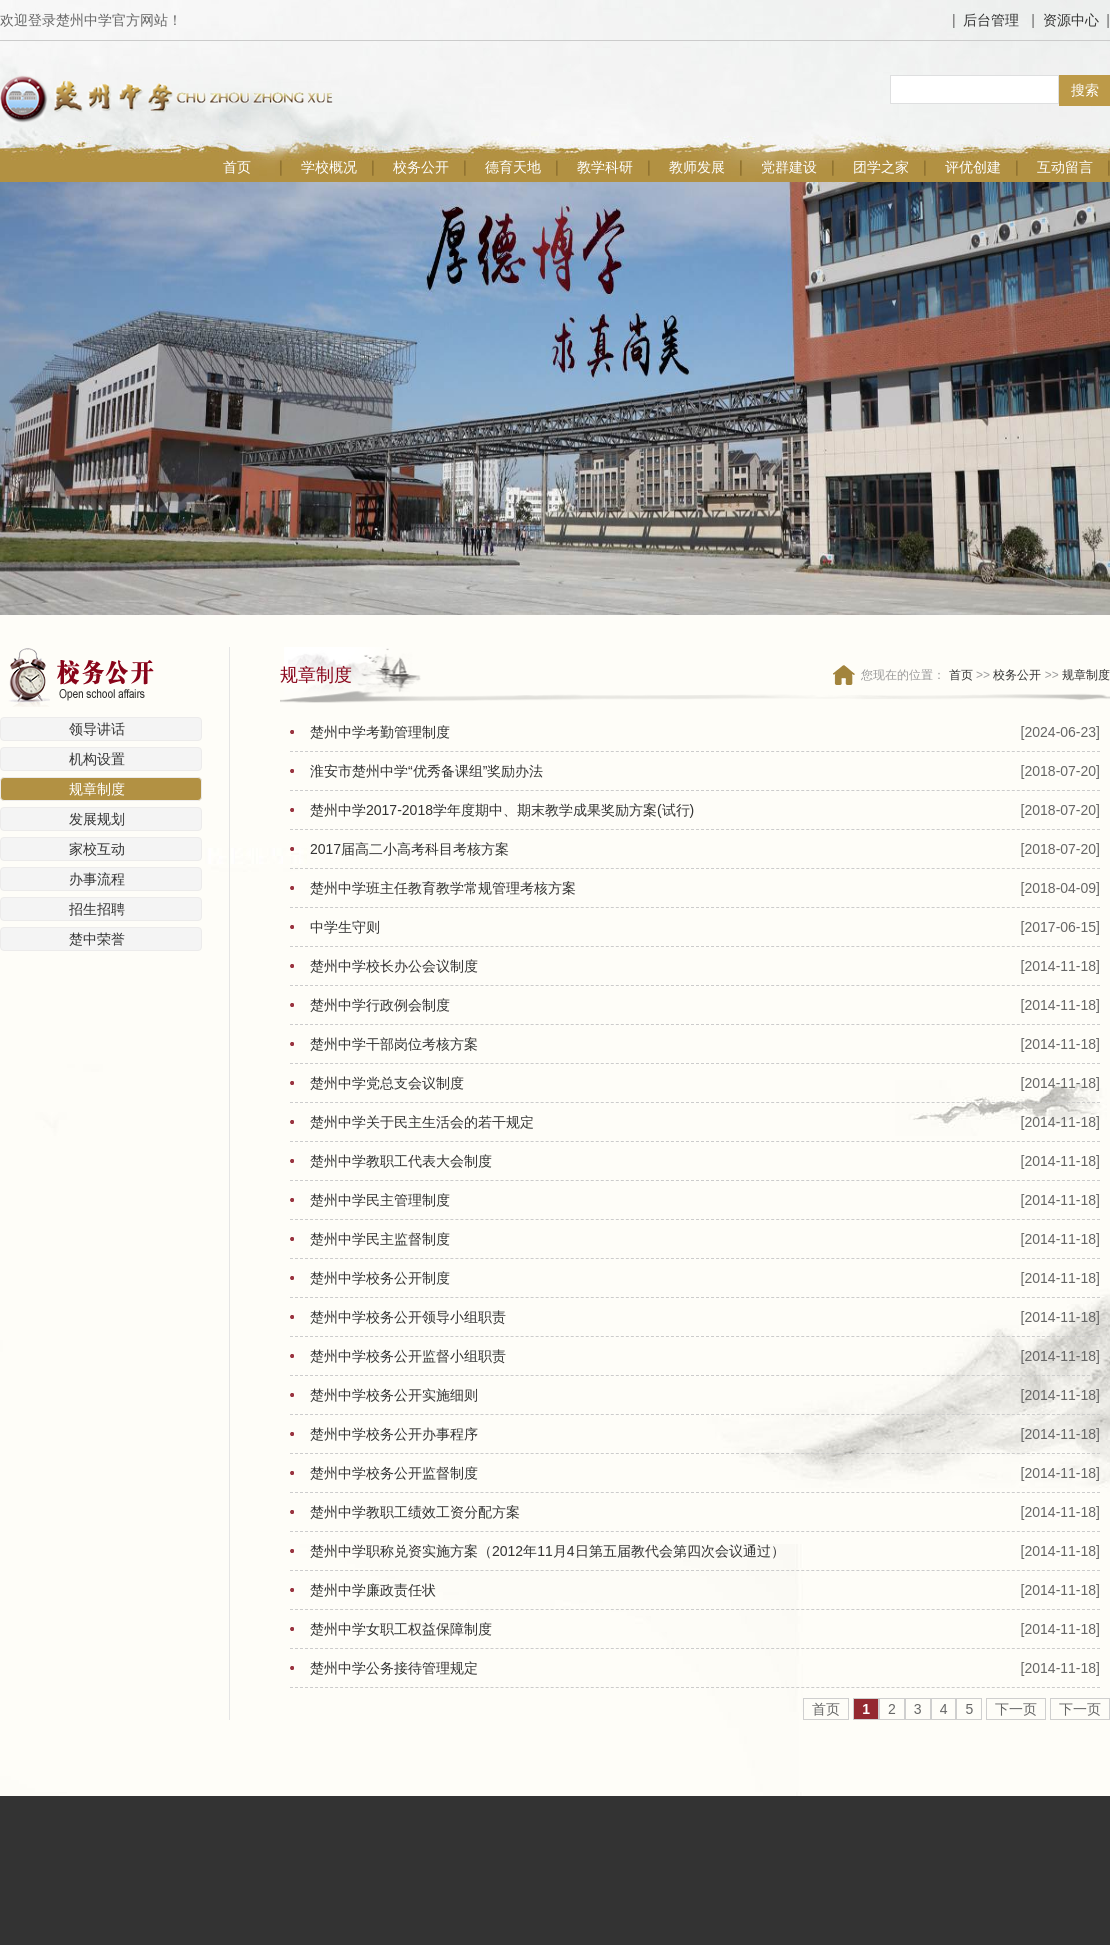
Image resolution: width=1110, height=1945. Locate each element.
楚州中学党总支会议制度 (387, 1083)
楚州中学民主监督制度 (380, 1239)
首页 (237, 167)
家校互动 (97, 849)
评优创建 (973, 167)
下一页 (1016, 1709)
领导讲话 (97, 729)
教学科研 (605, 167)
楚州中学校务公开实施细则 (394, 1395)
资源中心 (1071, 20)
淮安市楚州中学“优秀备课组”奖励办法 (426, 771)
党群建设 (789, 167)
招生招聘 (97, 909)
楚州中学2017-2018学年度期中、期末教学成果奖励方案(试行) (502, 810)
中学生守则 (345, 927)
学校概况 (329, 167)
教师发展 (697, 167)
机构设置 (97, 759)
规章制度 (97, 789)
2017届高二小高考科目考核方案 (409, 849)
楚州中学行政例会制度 (380, 1005)
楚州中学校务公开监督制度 (394, 1473)
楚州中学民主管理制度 (380, 1200)
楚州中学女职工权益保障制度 (401, 1629)
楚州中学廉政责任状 (373, 1590)
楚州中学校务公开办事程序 (394, 1434)
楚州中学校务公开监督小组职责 (408, 1356)
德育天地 (513, 167)
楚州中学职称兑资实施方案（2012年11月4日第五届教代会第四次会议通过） (547, 1551)
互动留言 (1065, 167)
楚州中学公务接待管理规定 (394, 1668)
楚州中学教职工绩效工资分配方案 (415, 1512)
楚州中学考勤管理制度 (380, 732)
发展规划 (97, 819)
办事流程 (97, 879)
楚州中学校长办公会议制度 (394, 966)
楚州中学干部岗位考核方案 (394, 1044)
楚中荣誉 (97, 939)
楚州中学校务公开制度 (380, 1278)
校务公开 (421, 167)
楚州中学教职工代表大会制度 (401, 1161)
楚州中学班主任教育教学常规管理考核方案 (443, 888)
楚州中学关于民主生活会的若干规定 (422, 1122)
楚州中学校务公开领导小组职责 (408, 1317)
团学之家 (881, 167)
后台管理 (991, 20)
